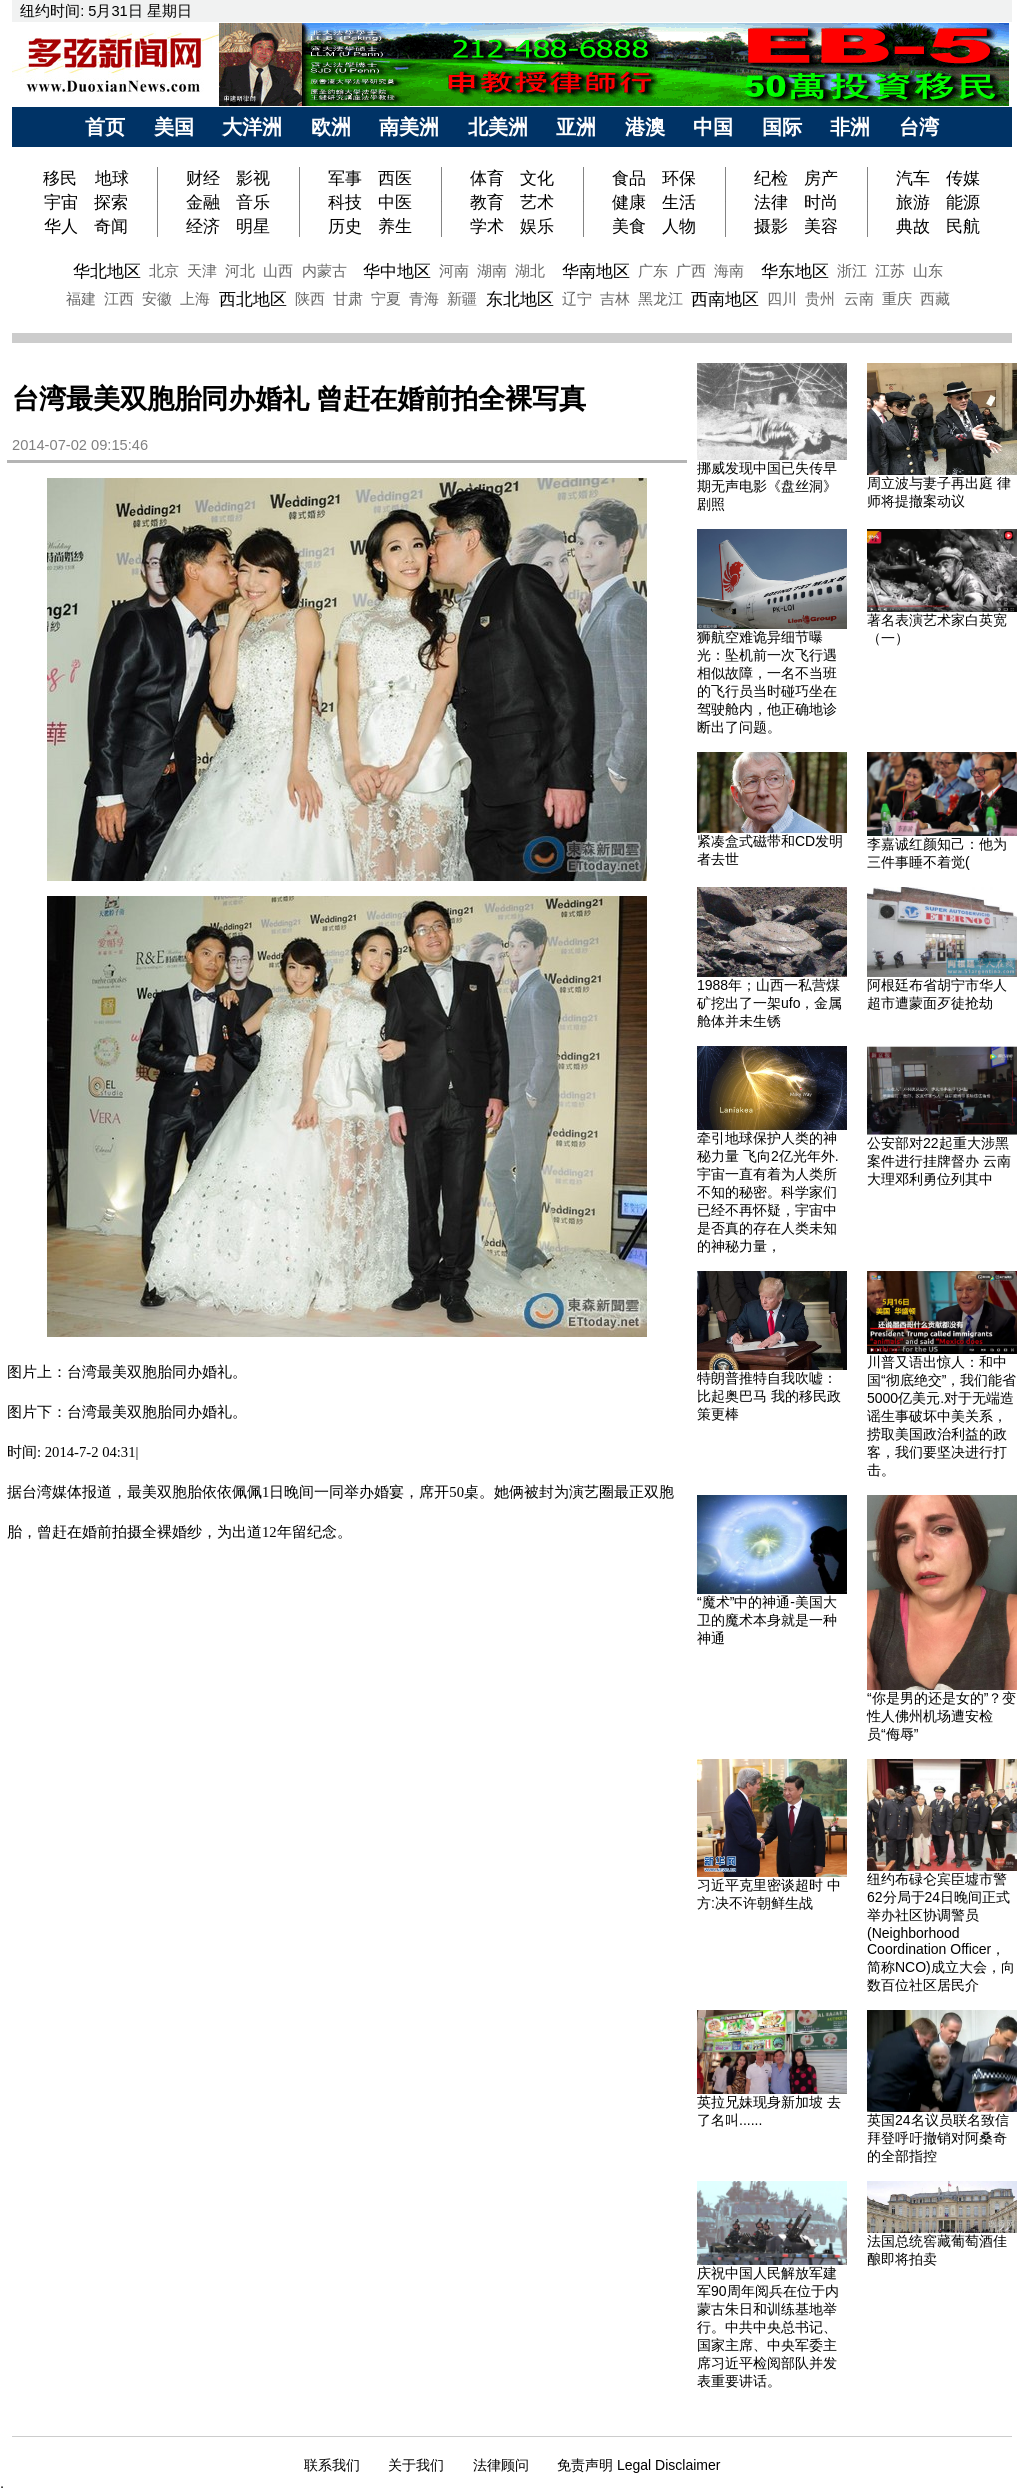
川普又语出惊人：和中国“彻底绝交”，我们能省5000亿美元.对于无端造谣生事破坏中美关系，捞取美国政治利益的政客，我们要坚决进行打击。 (941, 1416)
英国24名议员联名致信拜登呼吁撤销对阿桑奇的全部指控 (938, 2138)
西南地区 (725, 299)
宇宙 (61, 202)
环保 (679, 178)
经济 (203, 226)
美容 (821, 226)
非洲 (850, 127)
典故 (913, 226)
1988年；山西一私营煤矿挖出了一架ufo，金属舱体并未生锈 (769, 1003)
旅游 (913, 202)
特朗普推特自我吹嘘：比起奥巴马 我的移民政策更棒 (769, 1396)
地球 (112, 178)
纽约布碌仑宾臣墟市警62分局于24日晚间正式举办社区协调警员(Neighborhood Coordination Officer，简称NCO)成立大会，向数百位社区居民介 (941, 1932)
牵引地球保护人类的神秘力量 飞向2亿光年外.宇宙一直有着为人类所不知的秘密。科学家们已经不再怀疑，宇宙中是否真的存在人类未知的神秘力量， (768, 1192)
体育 (487, 178)
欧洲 (331, 127)
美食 (629, 226)
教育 (487, 202)
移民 (62, 178)
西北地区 (253, 299)
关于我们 (416, 2465)
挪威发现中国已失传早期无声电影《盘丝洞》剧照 (767, 486)
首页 (105, 127)
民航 (963, 226)
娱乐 (537, 226)
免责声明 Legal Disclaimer (638, 2465)
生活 (679, 202)
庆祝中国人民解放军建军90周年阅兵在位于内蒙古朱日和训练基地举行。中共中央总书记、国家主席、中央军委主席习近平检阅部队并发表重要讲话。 (768, 2327)
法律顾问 (501, 2465)
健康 (629, 202)
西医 (395, 178)
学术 (487, 226)
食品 (629, 178)
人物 (679, 226)
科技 (345, 202)
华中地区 (397, 271)
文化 (537, 178)
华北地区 (107, 271)
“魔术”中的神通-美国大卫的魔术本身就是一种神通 (767, 1620)
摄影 (771, 226)
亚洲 (576, 127)
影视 (253, 178)
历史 (345, 226)
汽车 (913, 178)
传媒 (963, 178)
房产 (821, 178)
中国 (713, 127)
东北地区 (520, 299)
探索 (111, 202)
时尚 (821, 202)
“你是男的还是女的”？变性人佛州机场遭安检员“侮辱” (941, 1716)
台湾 (919, 127)
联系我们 (332, 2465)
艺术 (537, 202)
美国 (174, 127)
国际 (782, 127)
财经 (203, 178)
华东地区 (795, 271)
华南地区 (596, 271)
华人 (61, 226)
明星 (253, 226)
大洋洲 (252, 127)
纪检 (771, 178)
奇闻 (111, 226)
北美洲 (498, 127)
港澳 (645, 127)
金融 (203, 202)
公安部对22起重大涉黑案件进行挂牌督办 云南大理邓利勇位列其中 (939, 1161)
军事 (345, 178)
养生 (395, 226)
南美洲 (409, 127)
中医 (395, 202)
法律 (771, 202)
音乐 (253, 202)
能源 (963, 202)
